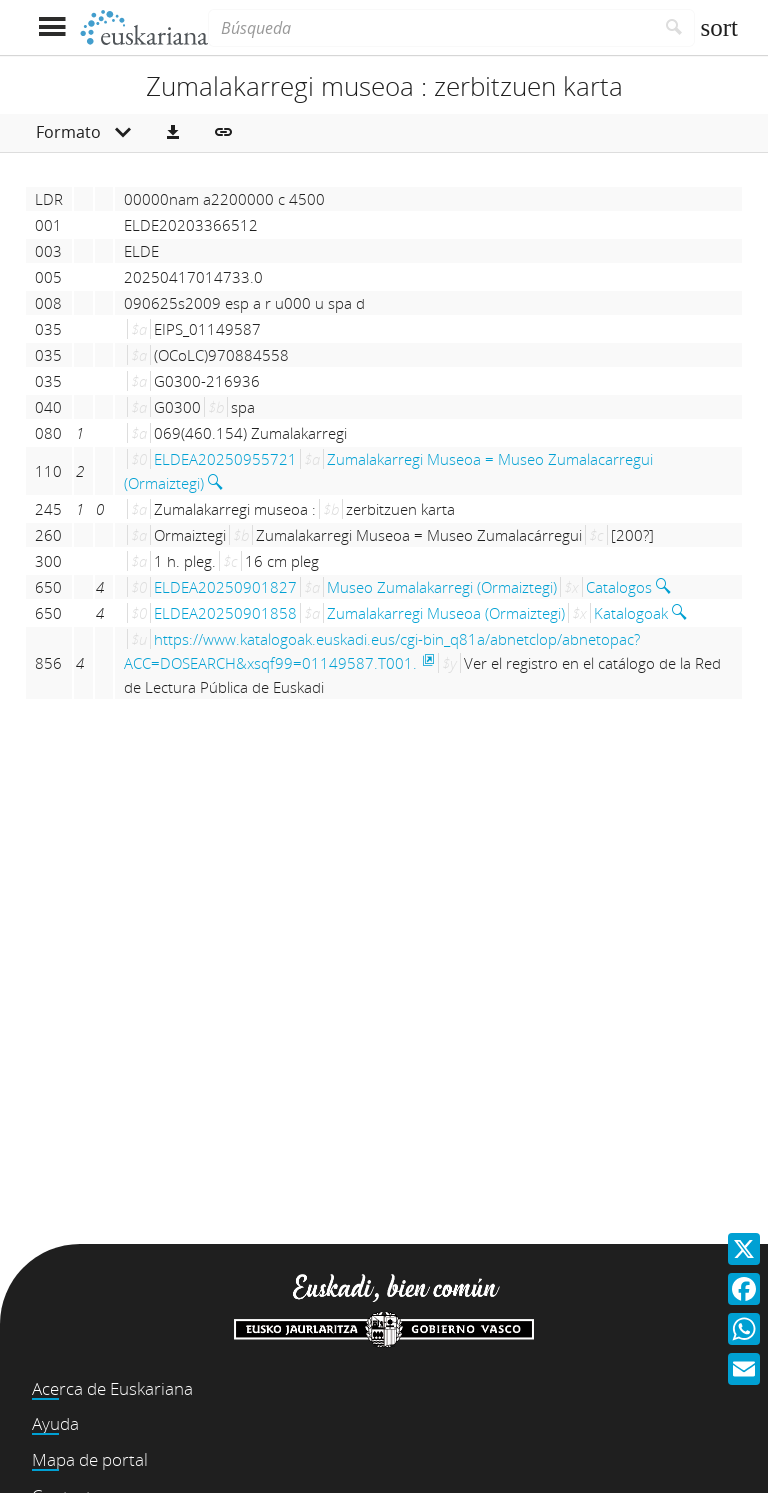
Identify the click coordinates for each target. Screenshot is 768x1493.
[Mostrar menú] (51, 27)
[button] (173, 133)
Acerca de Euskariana (112, 1388)
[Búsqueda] (431, 28)
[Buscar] (674, 28)
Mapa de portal (90, 1459)
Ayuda (55, 1423)
